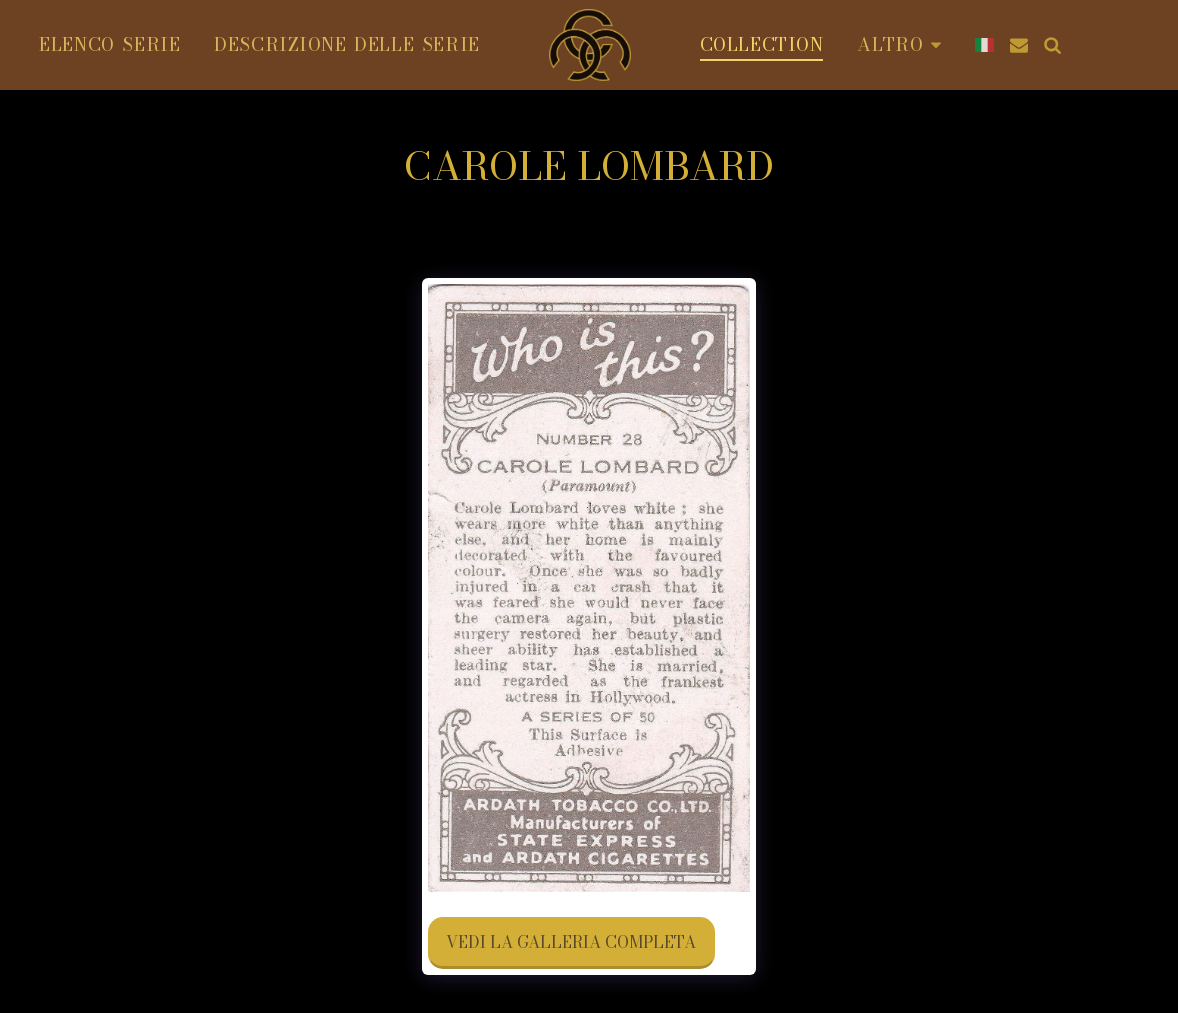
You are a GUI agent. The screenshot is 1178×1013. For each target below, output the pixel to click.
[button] (1019, 45)
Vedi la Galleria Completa (571, 942)
